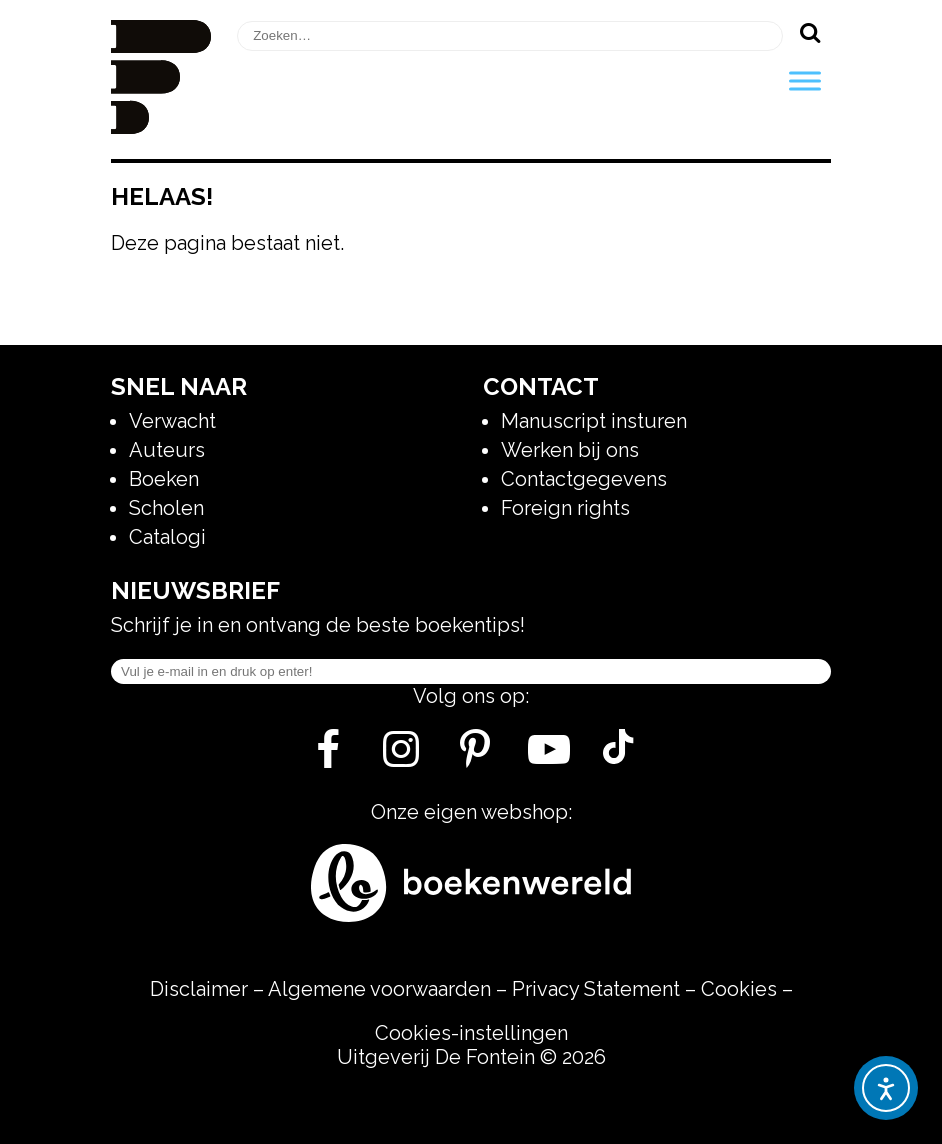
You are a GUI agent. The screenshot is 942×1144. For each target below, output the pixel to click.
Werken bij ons (570, 450)
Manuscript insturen (594, 421)
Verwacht (172, 421)
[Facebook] (327, 757)
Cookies (739, 989)
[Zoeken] (809, 32)
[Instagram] (401, 757)
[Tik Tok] (618, 757)
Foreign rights (565, 508)
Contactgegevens (584, 479)
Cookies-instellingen (471, 1033)
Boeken (164, 479)
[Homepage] (161, 127)
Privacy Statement (596, 989)
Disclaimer (199, 989)
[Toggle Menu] (805, 80)
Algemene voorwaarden (379, 989)
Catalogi (167, 537)
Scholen (166, 508)
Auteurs (167, 450)
